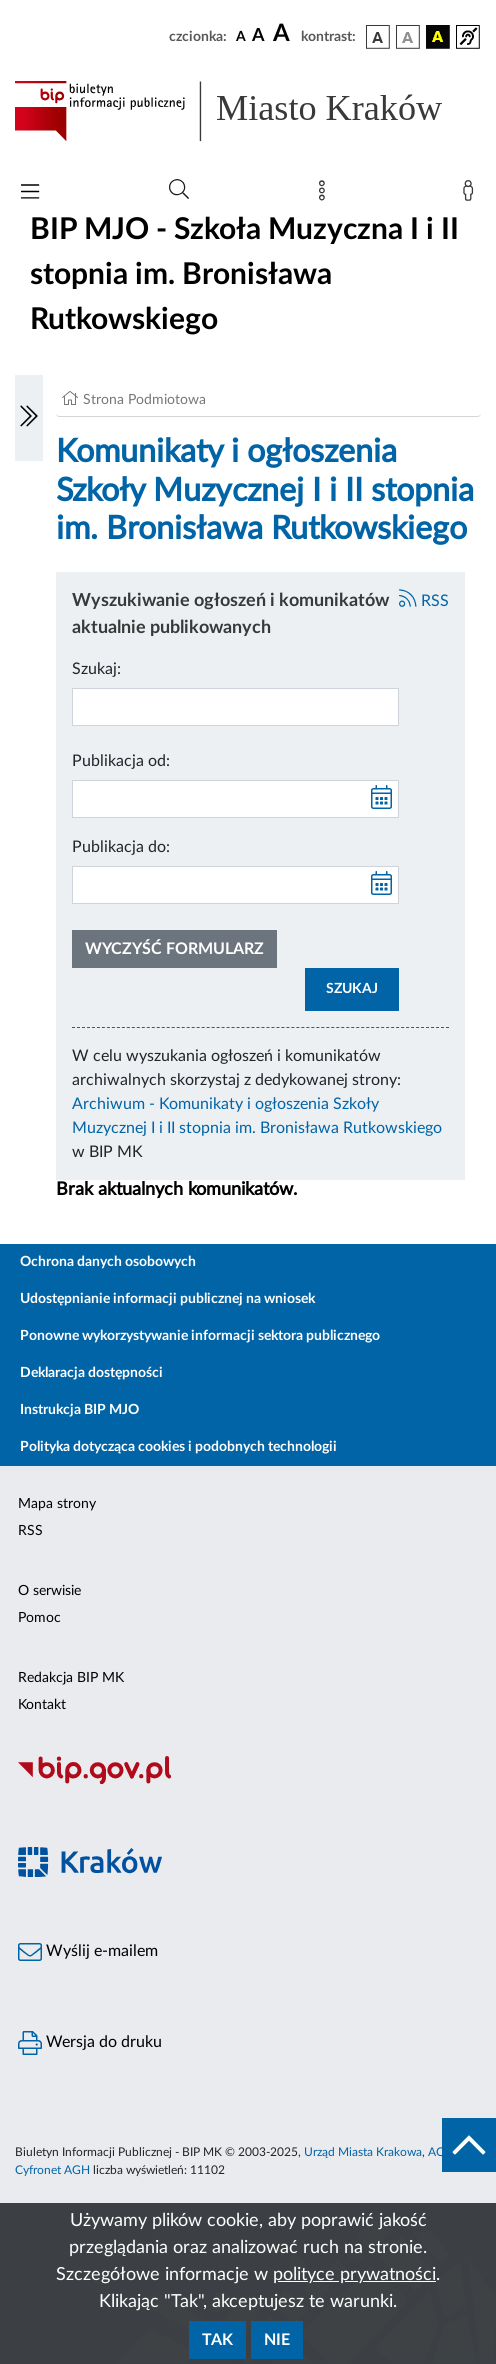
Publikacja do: (121, 847)
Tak (217, 2340)
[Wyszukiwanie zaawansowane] (179, 190)
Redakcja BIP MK (71, 1678)
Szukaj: (96, 669)
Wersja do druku (90, 2043)
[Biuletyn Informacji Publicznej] (248, 1781)
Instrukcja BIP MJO (79, 1410)
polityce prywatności (354, 2275)
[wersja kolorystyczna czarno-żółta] (438, 37)
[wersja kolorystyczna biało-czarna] (408, 37)
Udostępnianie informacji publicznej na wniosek (167, 1299)
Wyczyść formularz (174, 949)
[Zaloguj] (472, 195)
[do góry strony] (469, 2145)
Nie (277, 2340)
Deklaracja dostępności (91, 1373)
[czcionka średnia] (258, 36)
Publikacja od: (121, 761)
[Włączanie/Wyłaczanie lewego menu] (29, 418)
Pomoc (39, 1618)
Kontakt (42, 1705)
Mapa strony (57, 1504)
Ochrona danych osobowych (108, 1262)
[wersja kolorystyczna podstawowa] (378, 37)
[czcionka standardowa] (241, 36)
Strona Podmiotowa (144, 400)
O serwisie (49, 1591)
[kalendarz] (382, 799)
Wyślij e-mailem (88, 1952)
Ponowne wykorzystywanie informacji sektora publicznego (200, 1336)
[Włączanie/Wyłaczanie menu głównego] (30, 193)
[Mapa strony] (326, 195)
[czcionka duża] (284, 34)
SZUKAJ (352, 989)
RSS (424, 601)
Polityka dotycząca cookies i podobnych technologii (178, 1447)
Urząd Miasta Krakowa (363, 2152)
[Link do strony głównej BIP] (248, 111)
